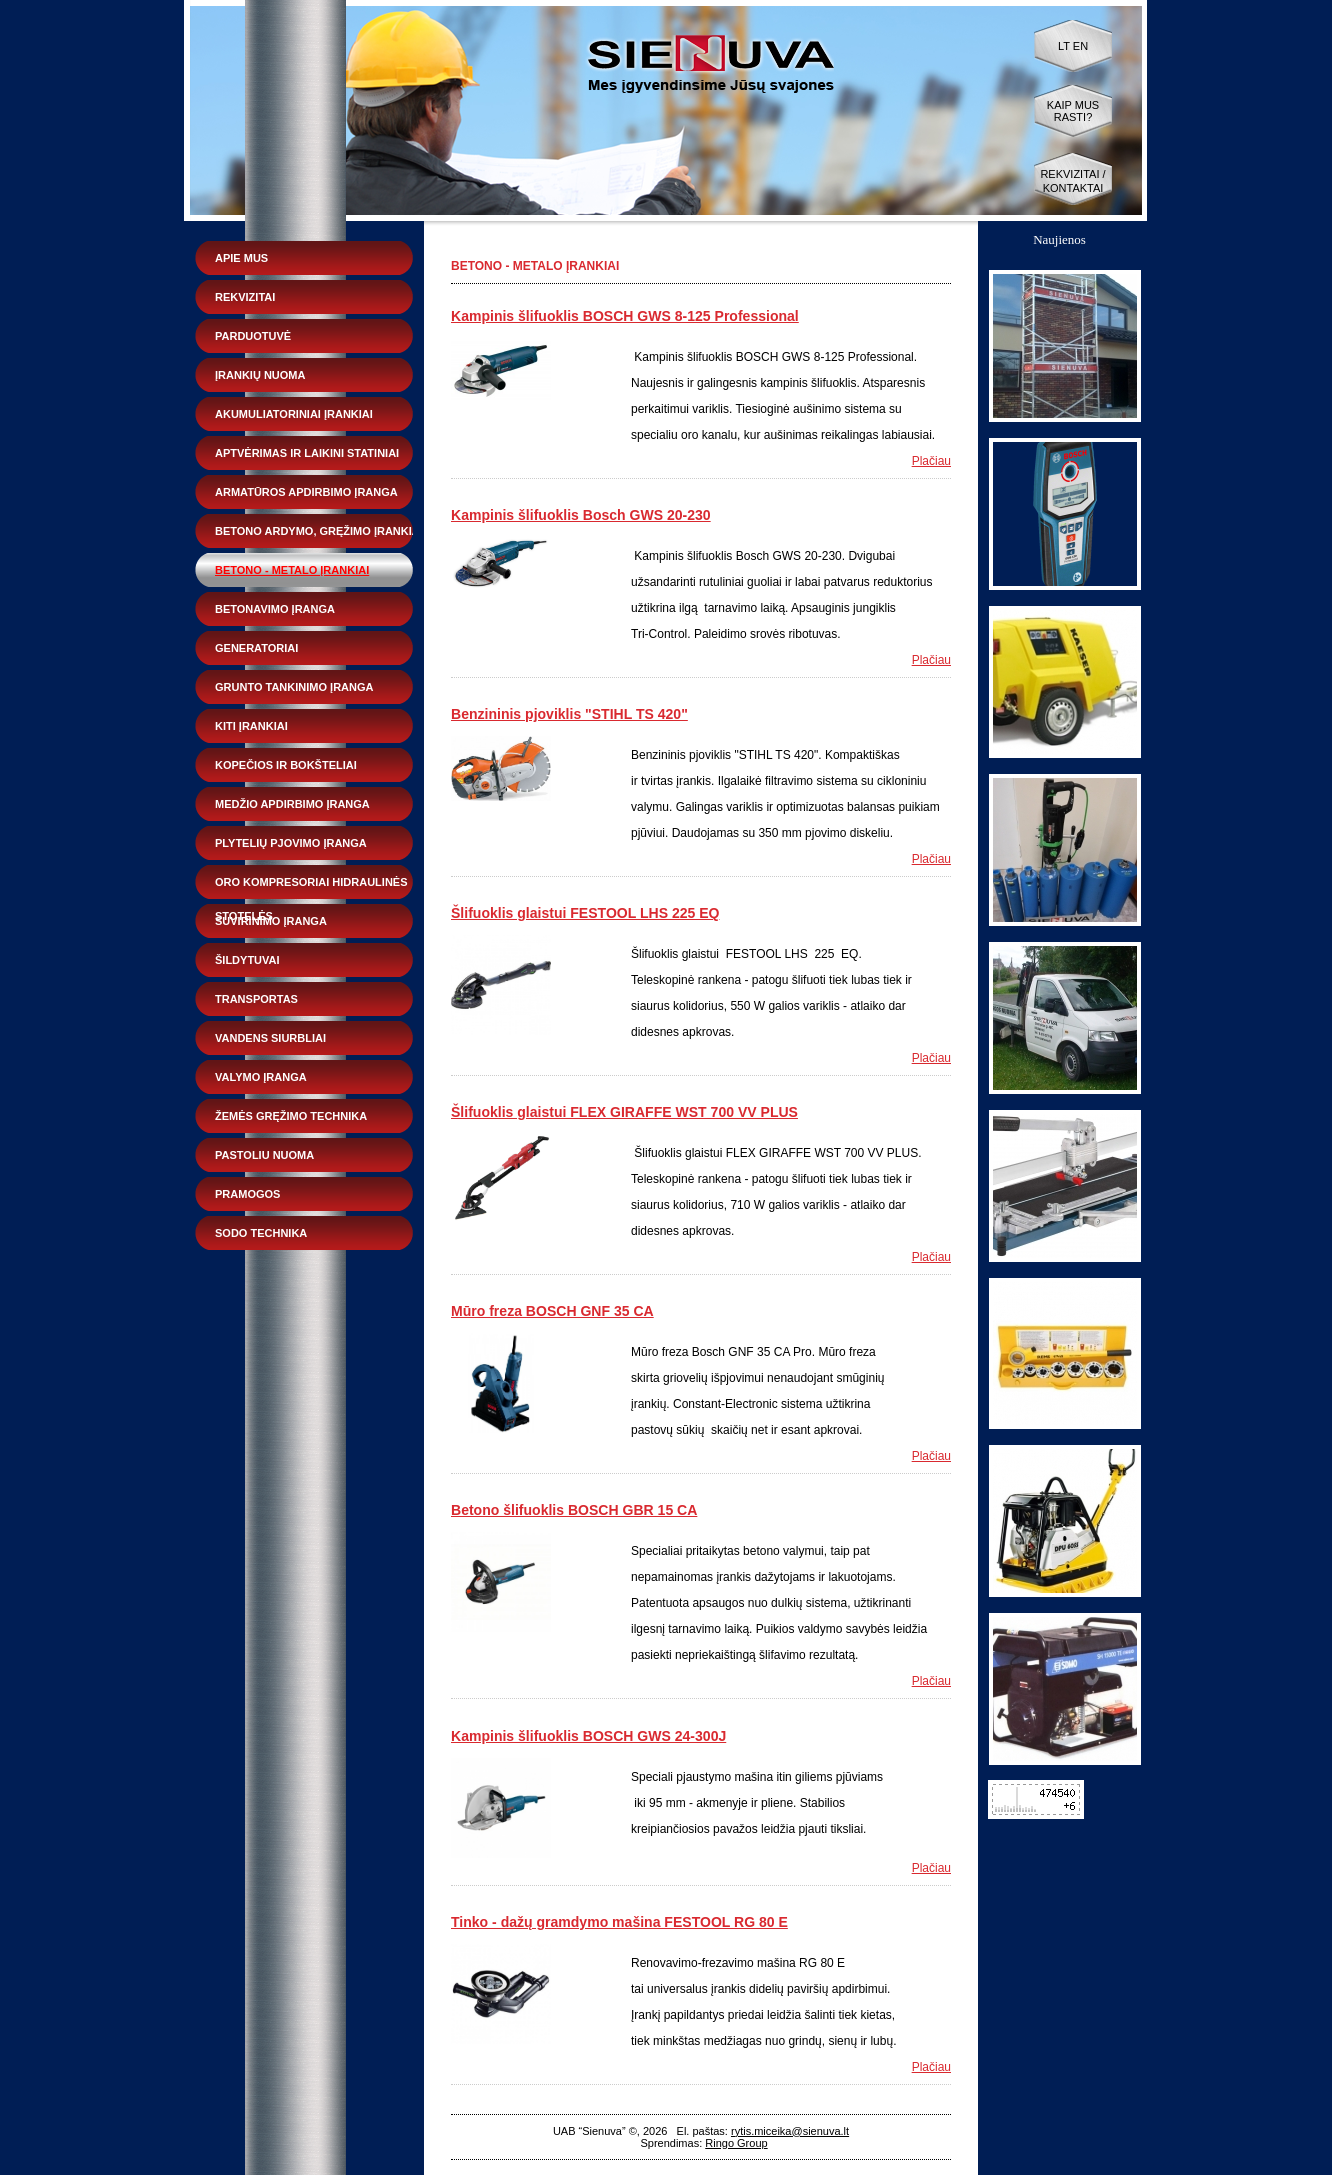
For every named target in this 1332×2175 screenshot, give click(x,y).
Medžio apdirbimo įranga (292, 804)
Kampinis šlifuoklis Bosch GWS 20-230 (581, 515)
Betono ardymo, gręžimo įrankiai (319, 531)
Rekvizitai (245, 297)
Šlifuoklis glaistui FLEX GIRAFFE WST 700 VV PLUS (624, 1112)
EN (1080, 46)
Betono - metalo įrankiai (292, 570)
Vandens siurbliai (270, 1038)
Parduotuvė (253, 336)
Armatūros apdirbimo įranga (306, 492)
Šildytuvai (247, 960)
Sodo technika (261, 1233)
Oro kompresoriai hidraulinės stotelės (311, 887)
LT (1064, 46)
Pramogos (247, 1194)
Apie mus (241, 258)
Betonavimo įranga (275, 609)
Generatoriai (256, 648)
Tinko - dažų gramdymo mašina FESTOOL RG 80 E (619, 1922)
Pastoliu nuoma (264, 1155)
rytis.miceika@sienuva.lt (790, 2131)
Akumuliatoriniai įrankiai (294, 414)
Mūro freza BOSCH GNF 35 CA (552, 1311)
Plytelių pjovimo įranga (291, 843)
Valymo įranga (261, 1077)
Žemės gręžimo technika (291, 1116)
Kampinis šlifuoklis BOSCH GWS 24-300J (588, 1736)
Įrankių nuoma (260, 375)
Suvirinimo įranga (271, 921)
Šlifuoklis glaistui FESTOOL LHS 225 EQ (585, 913)
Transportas (256, 999)
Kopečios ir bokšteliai (286, 765)
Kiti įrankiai (251, 726)
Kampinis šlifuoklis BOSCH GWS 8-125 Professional (625, 316)
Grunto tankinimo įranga (294, 687)
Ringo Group (736, 2143)
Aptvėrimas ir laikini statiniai (307, 453)
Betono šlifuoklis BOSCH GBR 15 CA (574, 1510)
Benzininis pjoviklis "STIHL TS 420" (569, 714)
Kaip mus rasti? (1073, 111)
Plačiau (931, 461)
